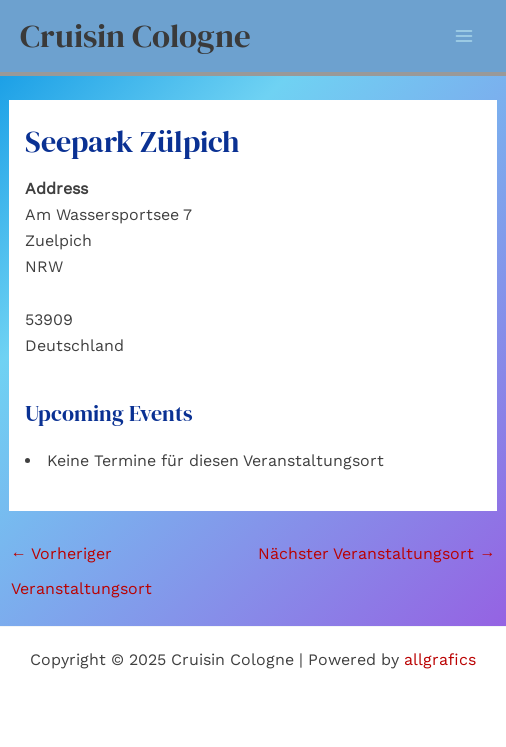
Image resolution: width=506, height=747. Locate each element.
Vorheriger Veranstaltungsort (81, 559)
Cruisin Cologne (135, 35)
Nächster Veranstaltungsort (376, 553)
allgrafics (440, 659)
